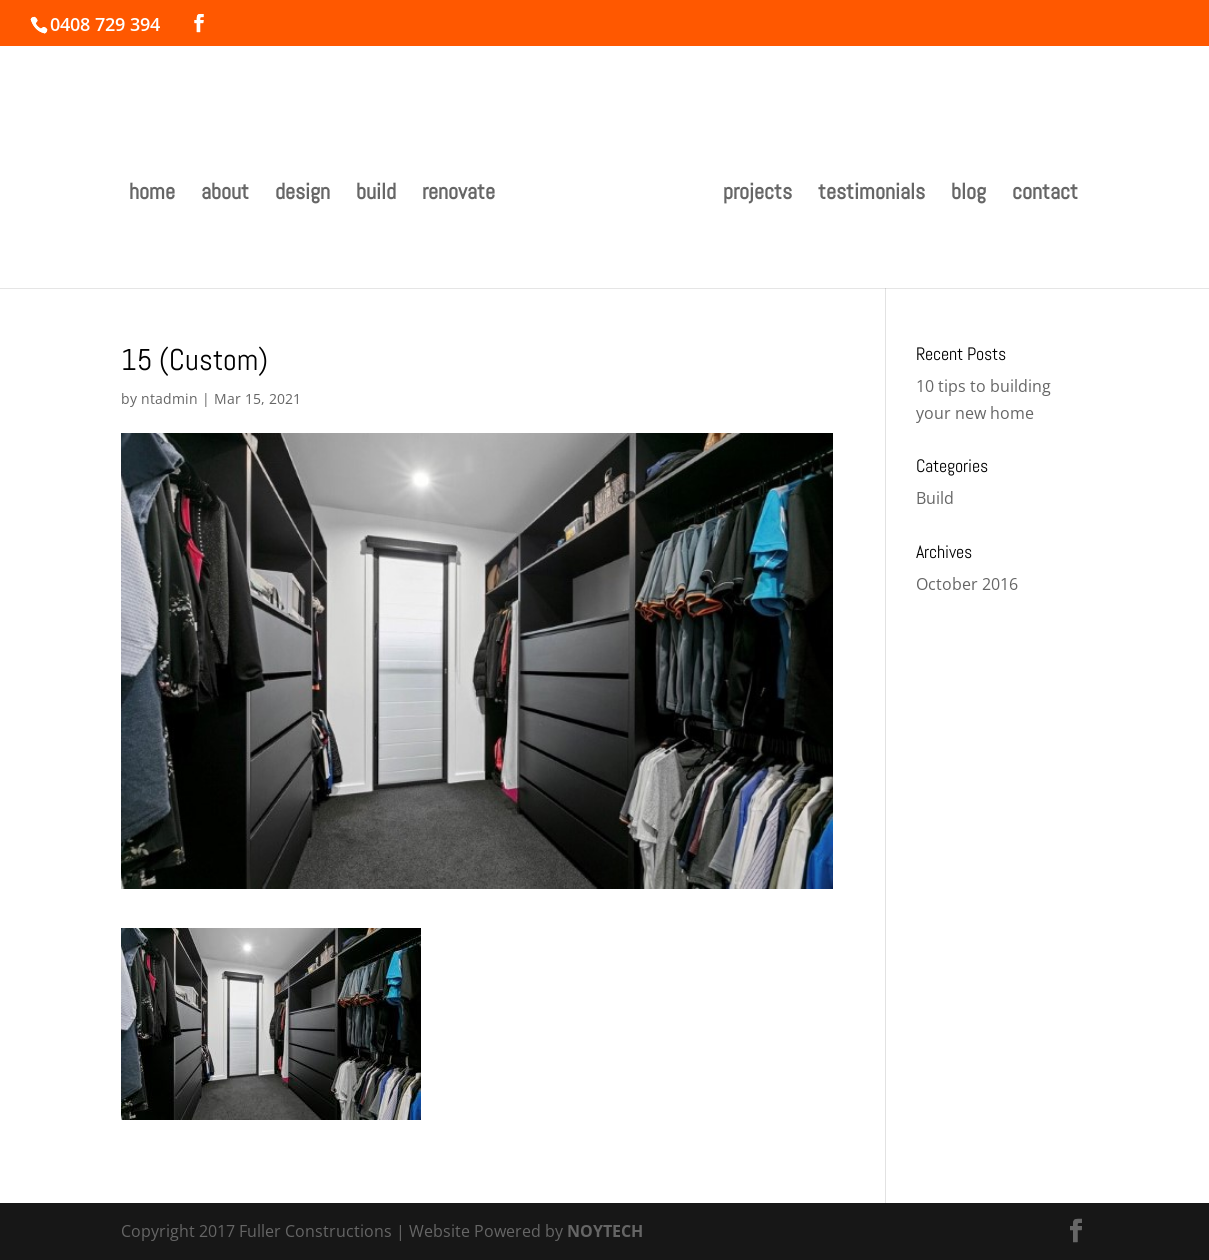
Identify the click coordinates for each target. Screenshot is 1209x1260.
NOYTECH (605, 1231)
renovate (458, 194)
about (225, 194)
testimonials (871, 194)
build (376, 194)
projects (757, 194)
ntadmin (169, 398)
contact (1045, 194)
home (152, 194)
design (302, 194)
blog (968, 194)
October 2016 (967, 584)
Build (935, 498)
